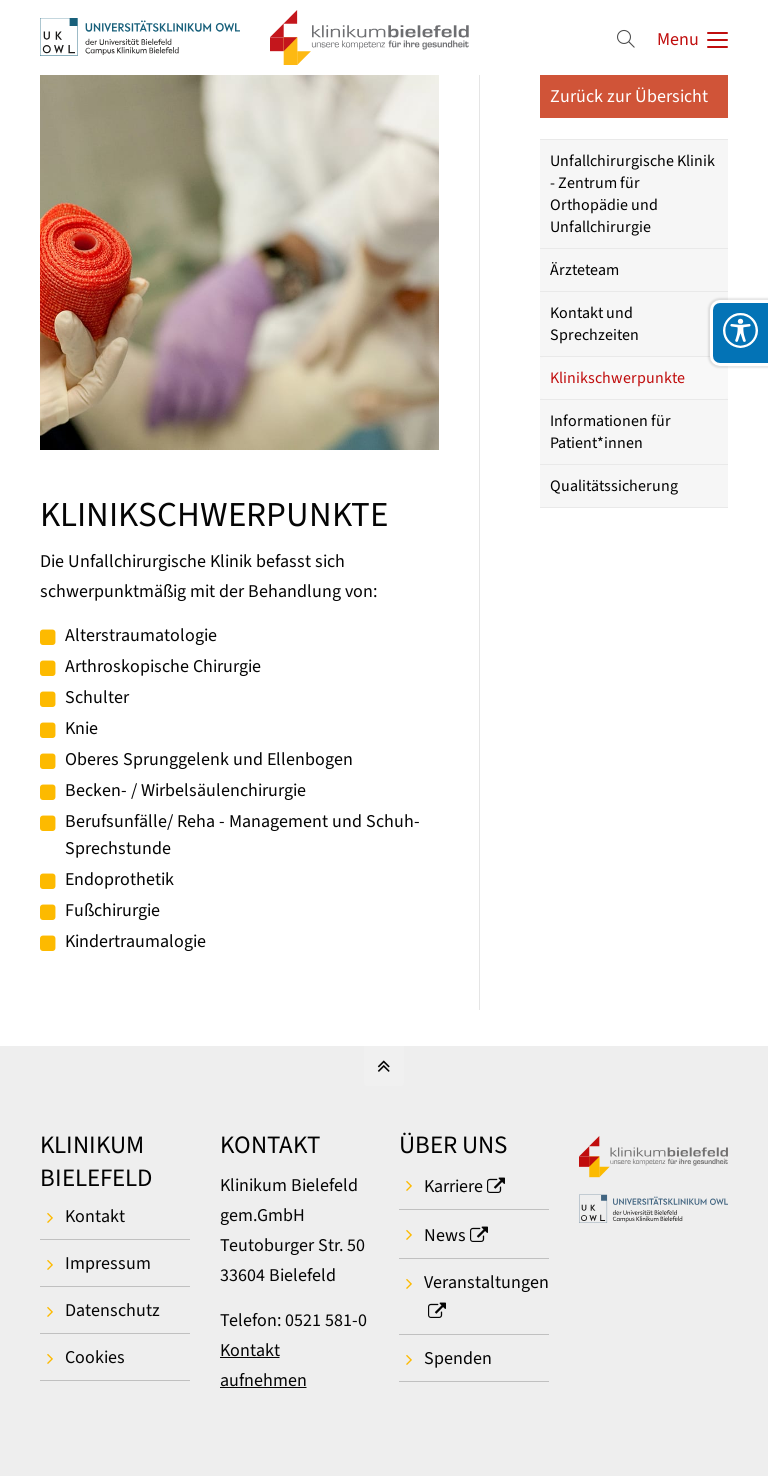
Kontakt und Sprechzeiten (594, 324)
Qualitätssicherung (614, 486)
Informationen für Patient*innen (610, 432)
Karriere (453, 1186)
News (445, 1235)
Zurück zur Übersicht (629, 96)
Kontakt (95, 1216)
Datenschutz (112, 1310)
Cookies (95, 1357)
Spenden (458, 1358)
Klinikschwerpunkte (617, 378)
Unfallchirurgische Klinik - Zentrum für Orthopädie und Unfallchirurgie (632, 194)
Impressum (108, 1263)
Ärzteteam (584, 270)
